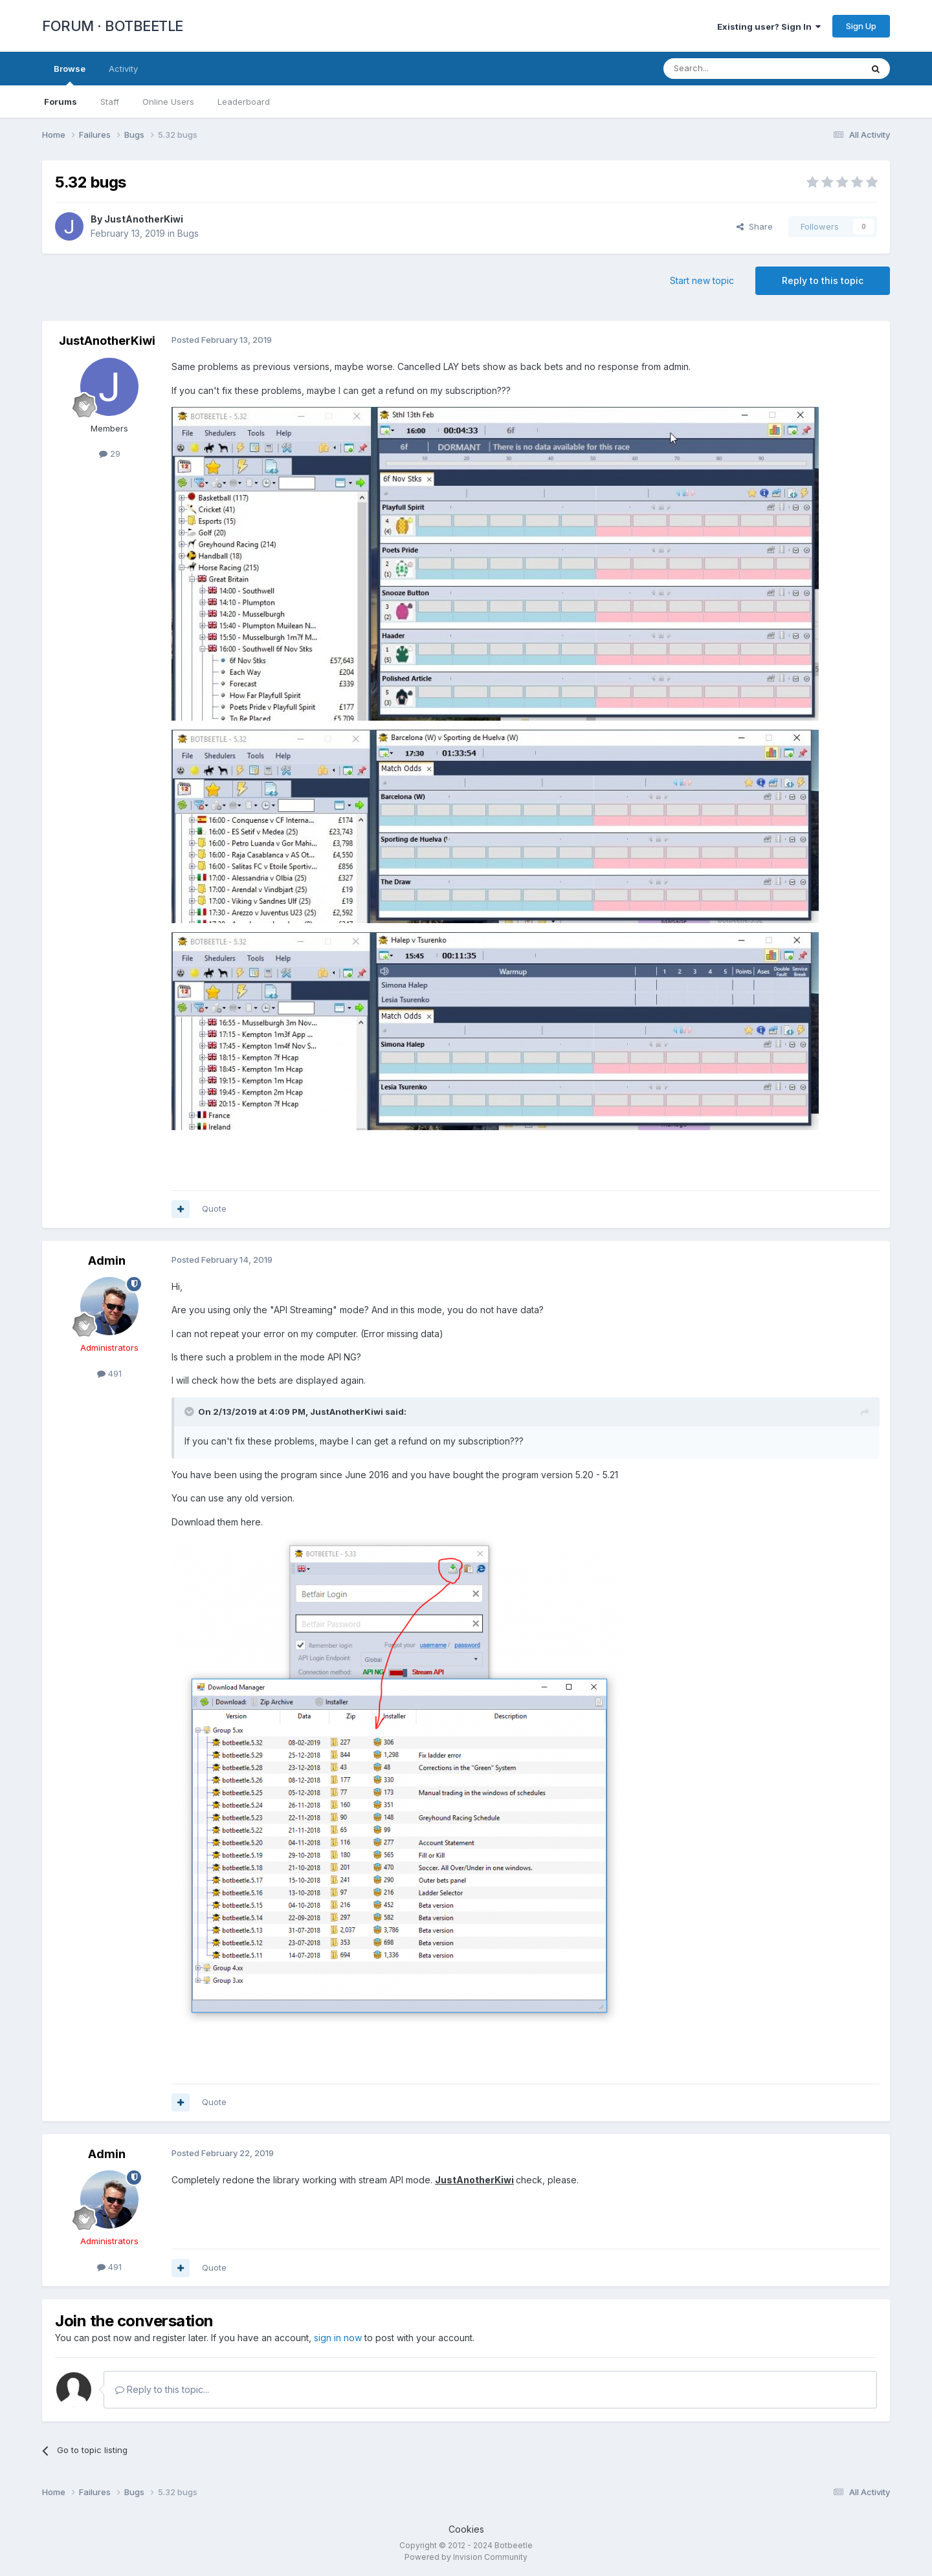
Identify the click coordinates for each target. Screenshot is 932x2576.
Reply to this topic (822, 280)
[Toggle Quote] (190, 1411)
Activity (123, 68)
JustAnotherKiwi (143, 218)
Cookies (466, 2529)
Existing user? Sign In (769, 26)
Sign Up (861, 26)
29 (109, 453)
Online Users (168, 101)
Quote (214, 1208)
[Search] (729, 68)
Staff (109, 101)
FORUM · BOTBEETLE (112, 25)
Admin (107, 1260)
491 (109, 1373)
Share (755, 226)
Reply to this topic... (162, 2389)
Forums (60, 101)
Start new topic (702, 280)
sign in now (338, 2337)
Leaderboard (243, 101)
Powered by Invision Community (466, 2557)
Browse (69, 74)
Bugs (188, 233)
